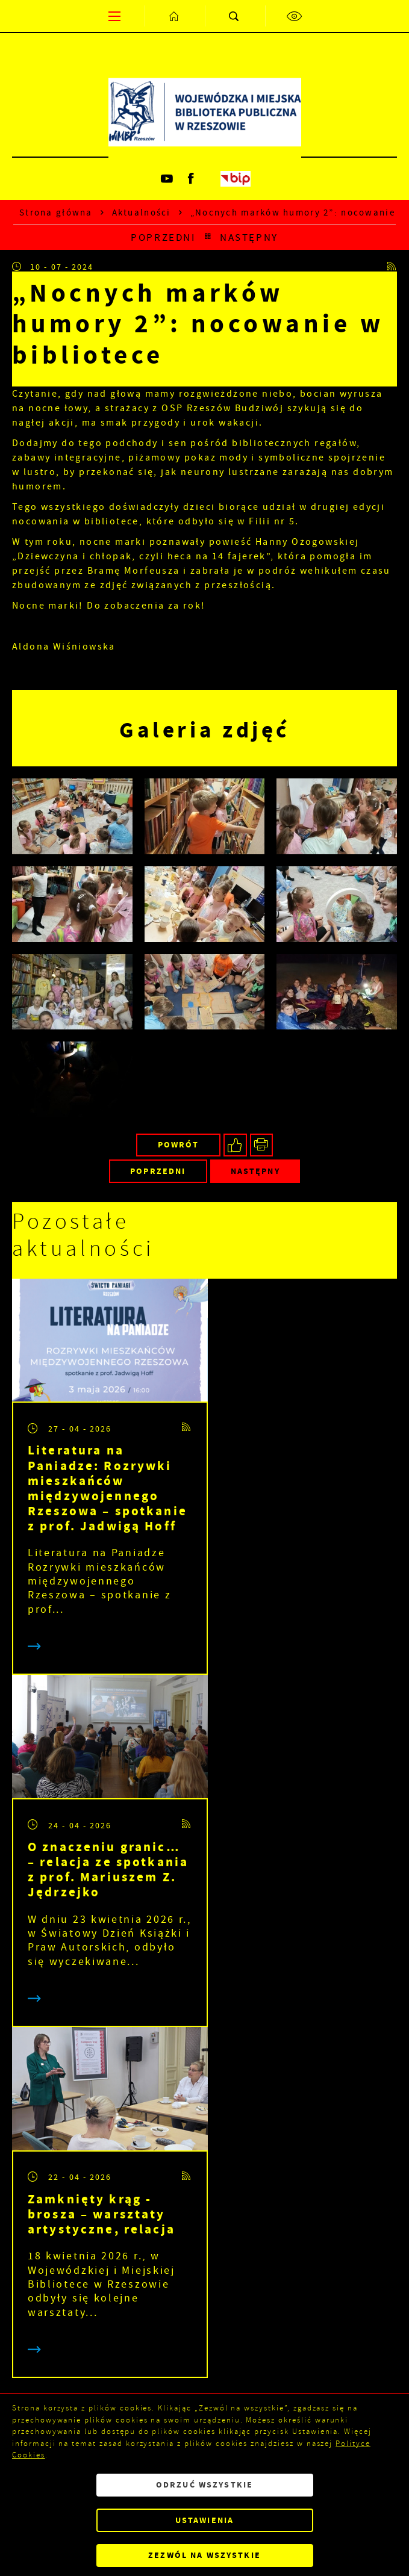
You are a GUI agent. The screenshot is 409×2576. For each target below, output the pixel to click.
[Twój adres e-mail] (149, 2161)
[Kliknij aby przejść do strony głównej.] (174, 16)
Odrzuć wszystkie (204, 2485)
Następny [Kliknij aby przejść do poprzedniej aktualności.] (249, 237)
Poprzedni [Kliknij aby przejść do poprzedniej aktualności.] (163, 237)
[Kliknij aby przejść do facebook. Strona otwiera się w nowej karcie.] (192, 179)
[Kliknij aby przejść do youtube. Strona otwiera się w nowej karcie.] (168, 179)
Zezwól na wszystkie (204, 2555)
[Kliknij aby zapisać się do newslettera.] (340, 2161)
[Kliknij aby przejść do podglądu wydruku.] (261, 1145)
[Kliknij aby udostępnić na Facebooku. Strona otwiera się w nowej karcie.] (235, 1145)
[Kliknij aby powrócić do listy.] (208, 237)
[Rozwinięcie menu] (204, 2288)
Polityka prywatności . (246, 2244)
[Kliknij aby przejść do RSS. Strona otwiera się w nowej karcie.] (392, 267)
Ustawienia (204, 2520)
